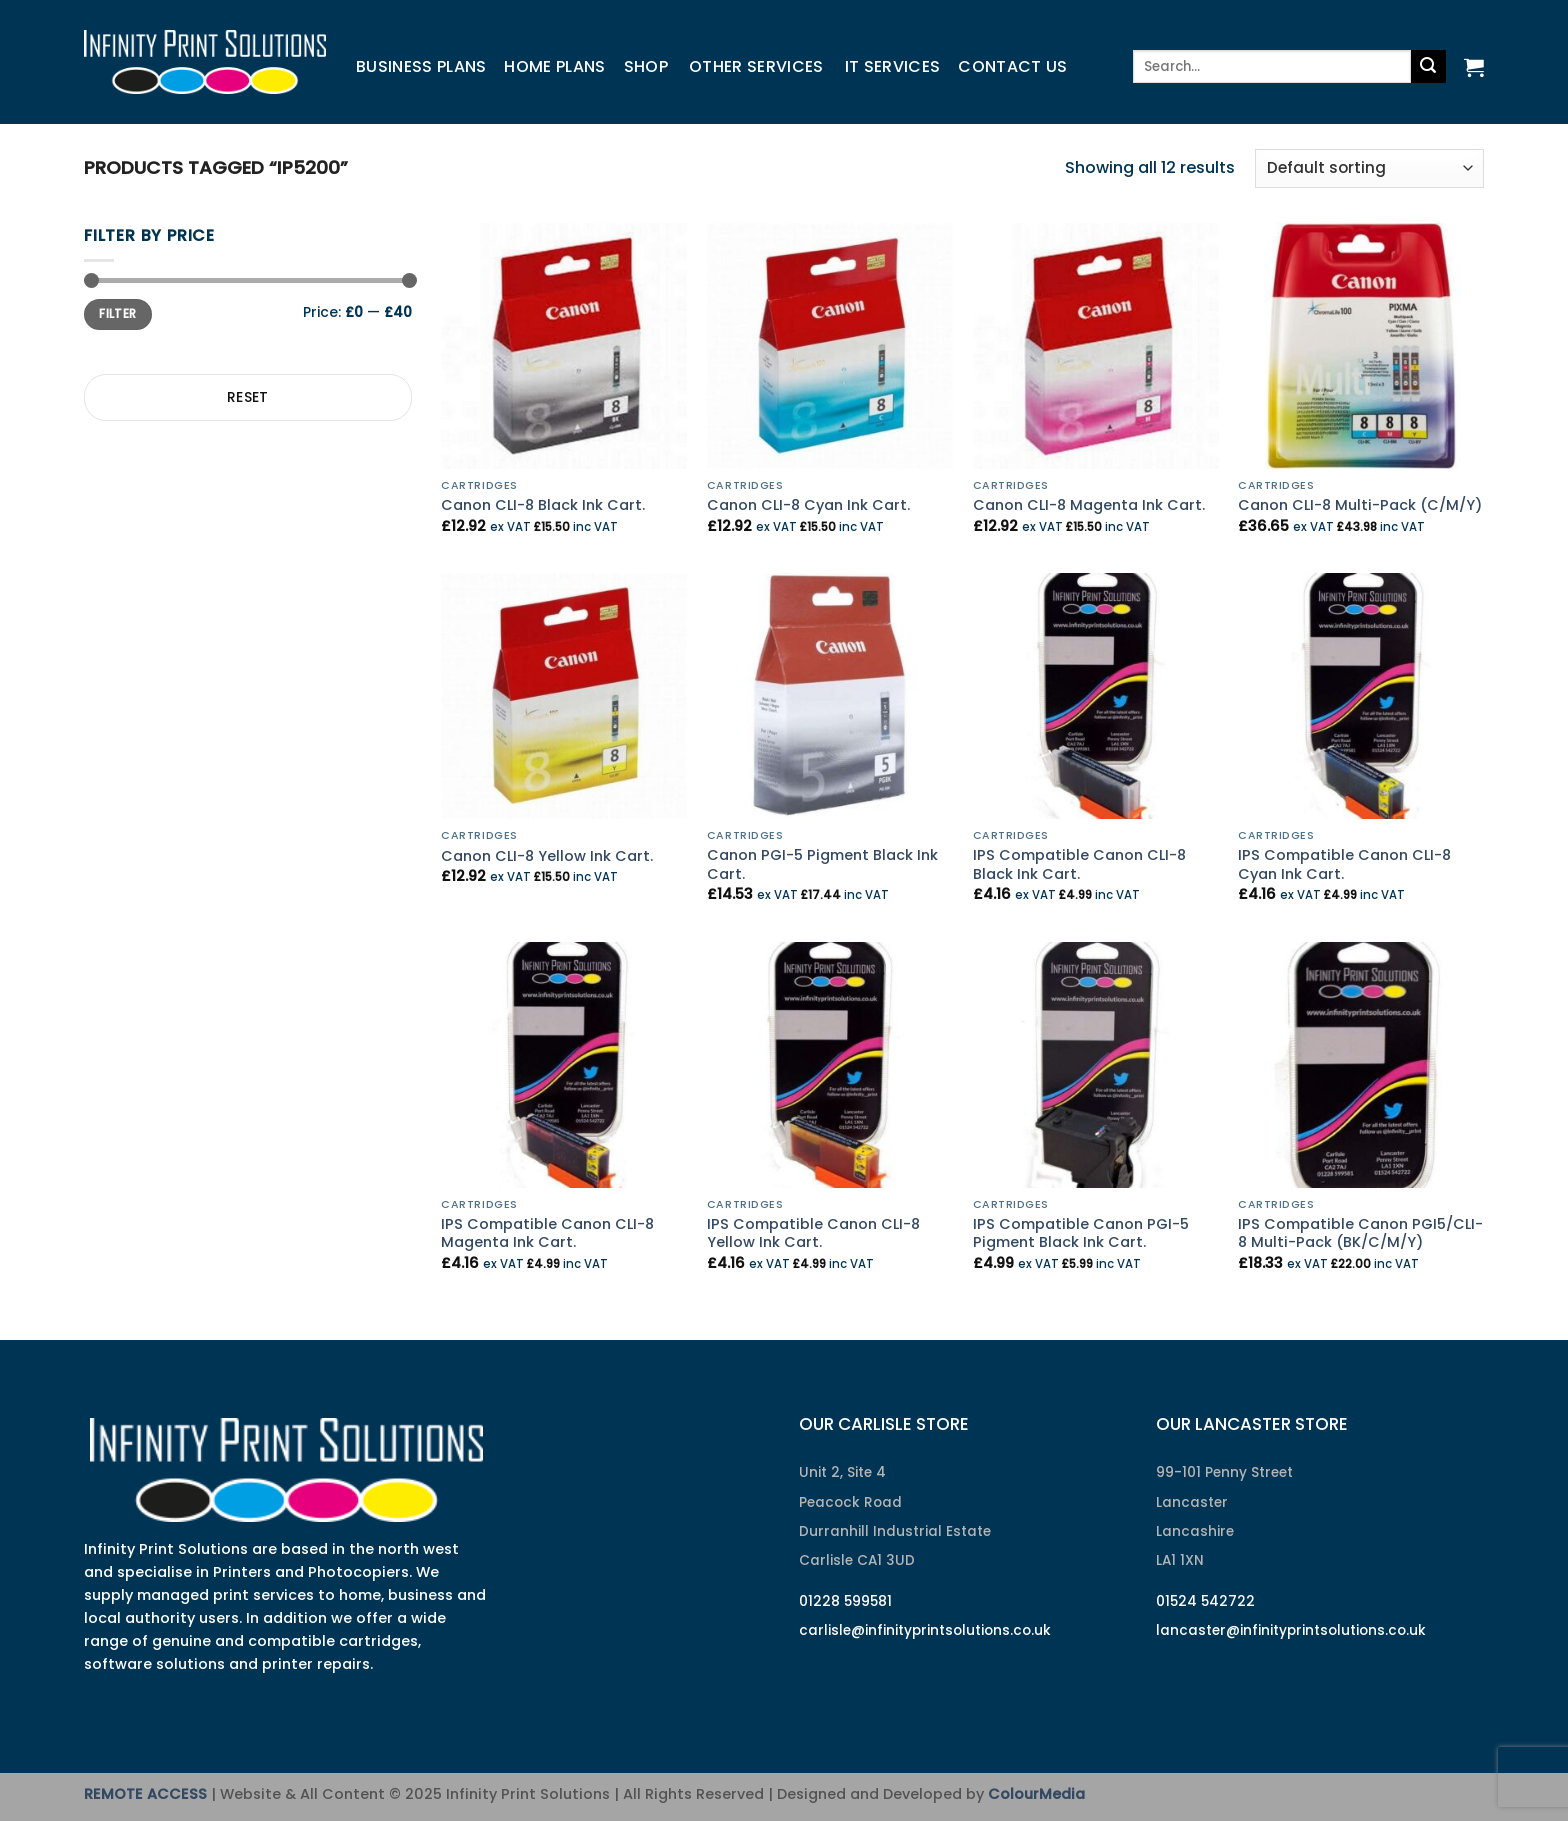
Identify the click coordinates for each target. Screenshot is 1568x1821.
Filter (117, 314)
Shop (646, 66)
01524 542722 (1205, 1601)
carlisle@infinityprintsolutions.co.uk (925, 1630)
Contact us (1012, 66)
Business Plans (421, 66)
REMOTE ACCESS (145, 1794)
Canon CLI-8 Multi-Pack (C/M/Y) (1360, 505)
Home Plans (554, 66)
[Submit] (1428, 67)
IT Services (893, 66)
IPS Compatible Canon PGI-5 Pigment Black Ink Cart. (1081, 1233)
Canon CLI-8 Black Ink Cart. (543, 505)
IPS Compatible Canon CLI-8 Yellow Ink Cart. (813, 1233)
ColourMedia (1036, 1794)
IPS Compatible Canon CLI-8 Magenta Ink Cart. (547, 1233)
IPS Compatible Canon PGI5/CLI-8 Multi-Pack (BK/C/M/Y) (1360, 1233)
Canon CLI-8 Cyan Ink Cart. (808, 505)
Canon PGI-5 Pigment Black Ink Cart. (822, 864)
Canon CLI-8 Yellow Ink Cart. (547, 856)
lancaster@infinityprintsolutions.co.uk (1291, 1630)
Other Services (756, 66)
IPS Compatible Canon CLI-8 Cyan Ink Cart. (1344, 864)
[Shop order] (1369, 168)
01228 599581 (845, 1601)
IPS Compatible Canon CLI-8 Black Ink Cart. (1079, 864)
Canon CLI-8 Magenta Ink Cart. (1089, 505)
